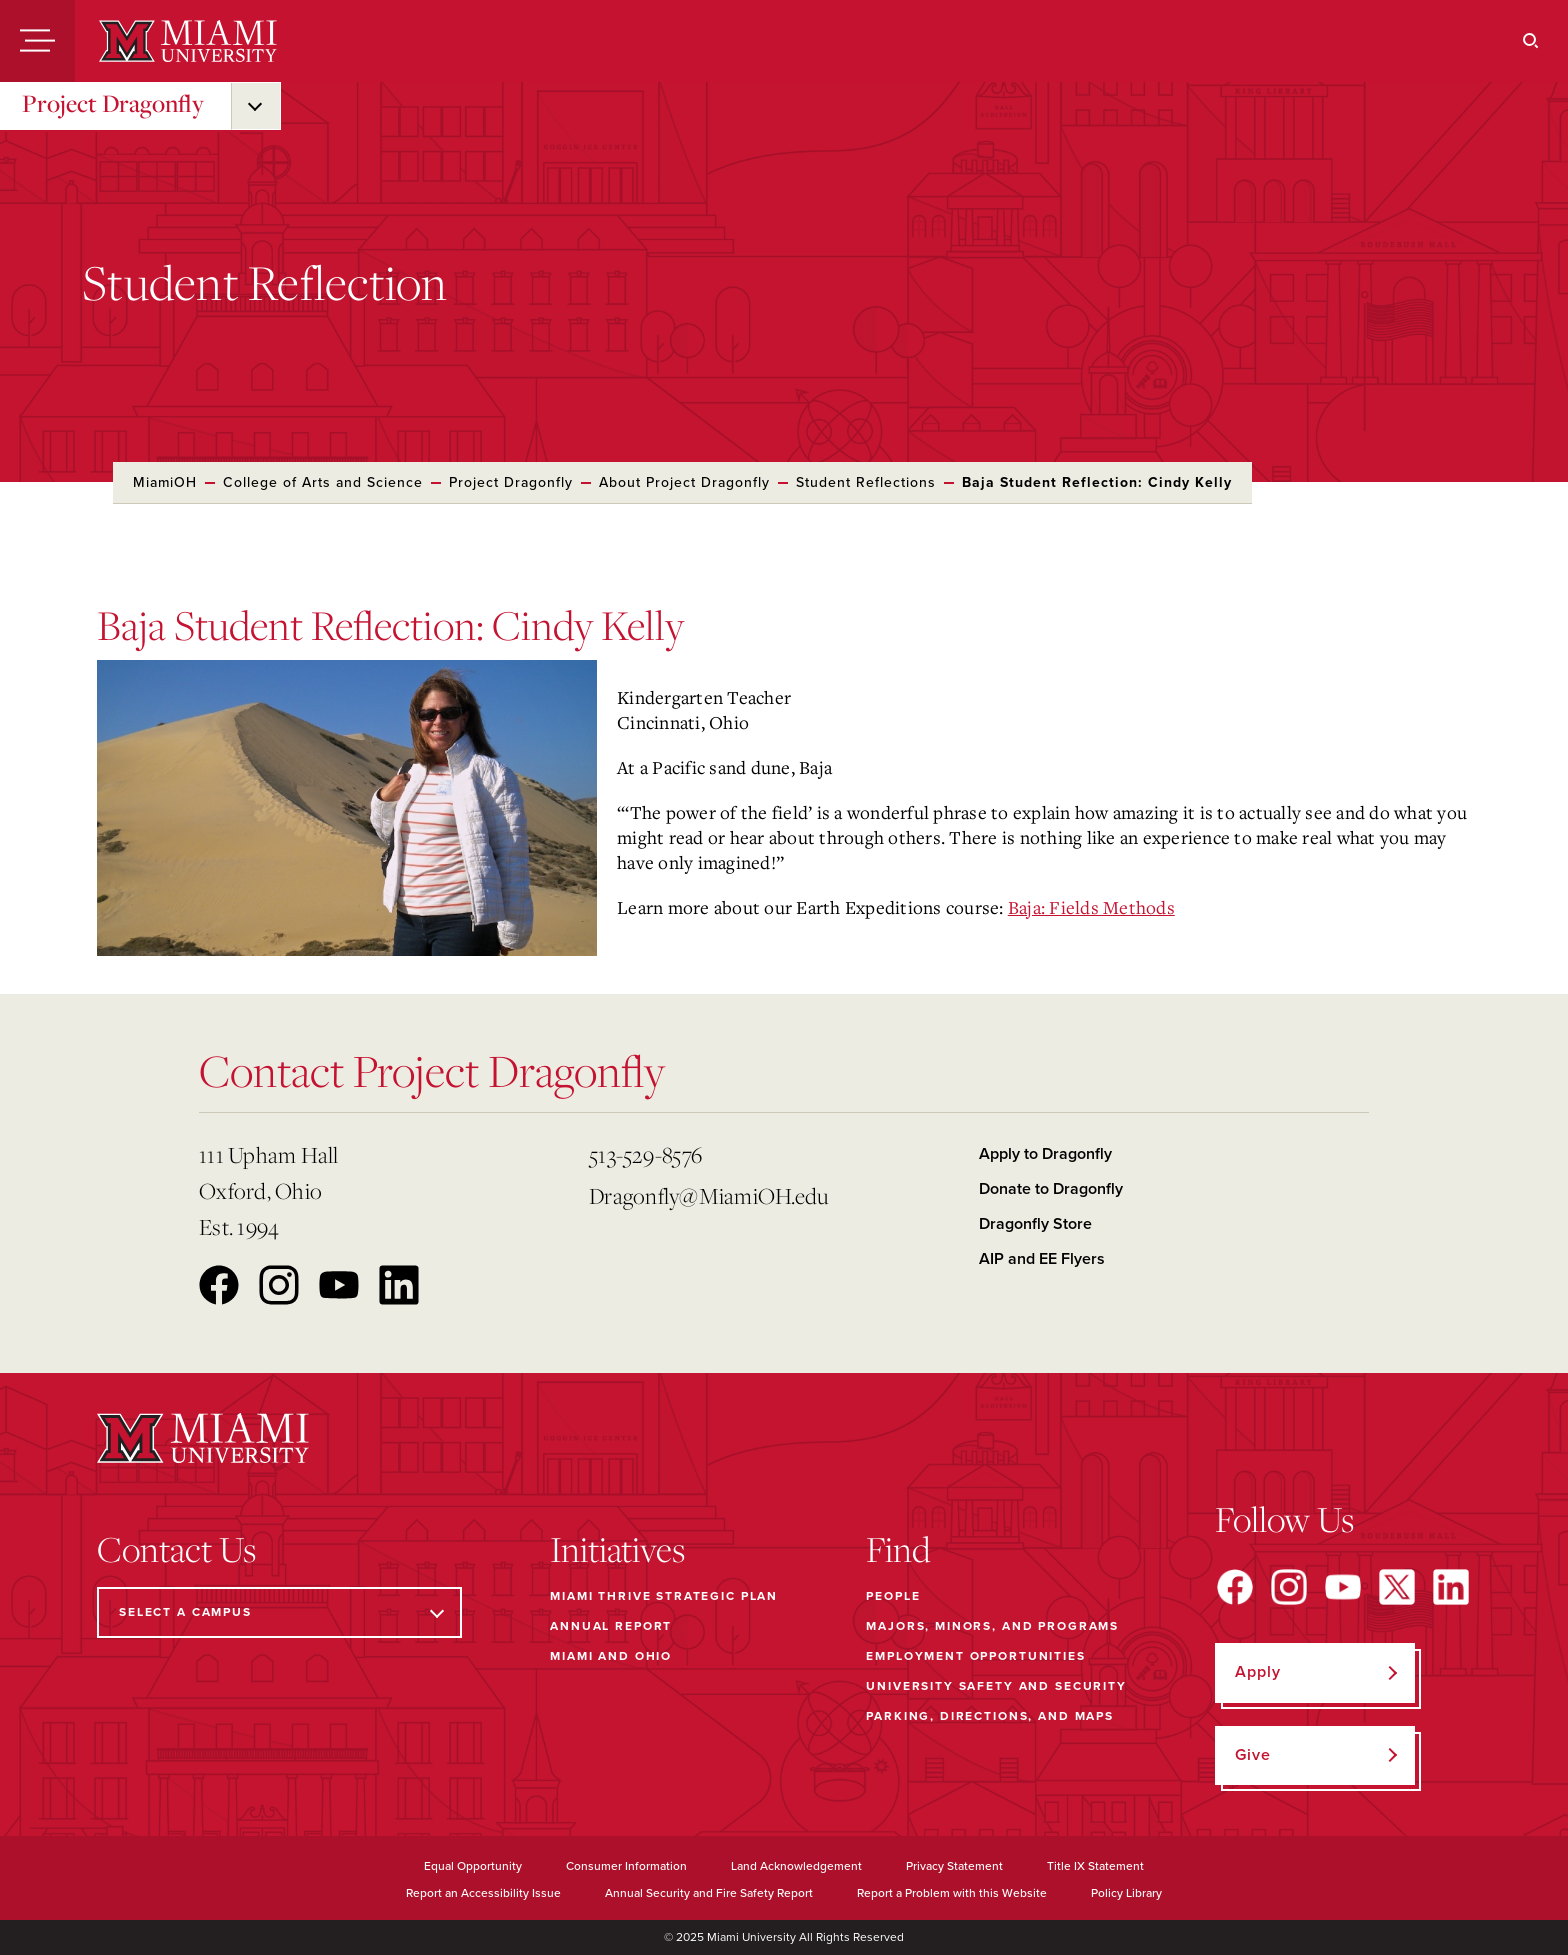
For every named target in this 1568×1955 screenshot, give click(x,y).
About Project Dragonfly (684, 482)
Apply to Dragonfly (1045, 1154)
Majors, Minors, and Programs (992, 1626)
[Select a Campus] (279, 1612)
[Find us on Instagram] (1289, 1587)
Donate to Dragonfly (1051, 1189)
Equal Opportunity (473, 1866)
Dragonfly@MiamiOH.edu (708, 1195)
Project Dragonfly (113, 103)
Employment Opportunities (975, 1656)
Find (898, 1549)
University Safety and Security (996, 1686)
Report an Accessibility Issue (483, 1893)
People (893, 1596)
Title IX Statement (1095, 1866)
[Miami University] (188, 41)
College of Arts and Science (323, 482)
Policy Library (1126, 1893)
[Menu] (37, 41)
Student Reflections (866, 482)
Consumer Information (626, 1866)
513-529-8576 (645, 1154)
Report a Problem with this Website (952, 1893)
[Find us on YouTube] (1343, 1587)
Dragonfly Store (1035, 1224)
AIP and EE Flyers (1042, 1259)
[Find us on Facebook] (1235, 1587)
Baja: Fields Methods (1091, 907)
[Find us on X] (1397, 1587)
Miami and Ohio (611, 1656)
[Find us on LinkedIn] (1451, 1587)
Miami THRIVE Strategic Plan (664, 1596)
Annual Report (611, 1626)
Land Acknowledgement (796, 1866)
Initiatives (617, 1549)
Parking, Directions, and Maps (990, 1716)
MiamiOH (165, 482)
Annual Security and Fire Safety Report (709, 1893)
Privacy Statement (954, 1866)
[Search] (1531, 41)
